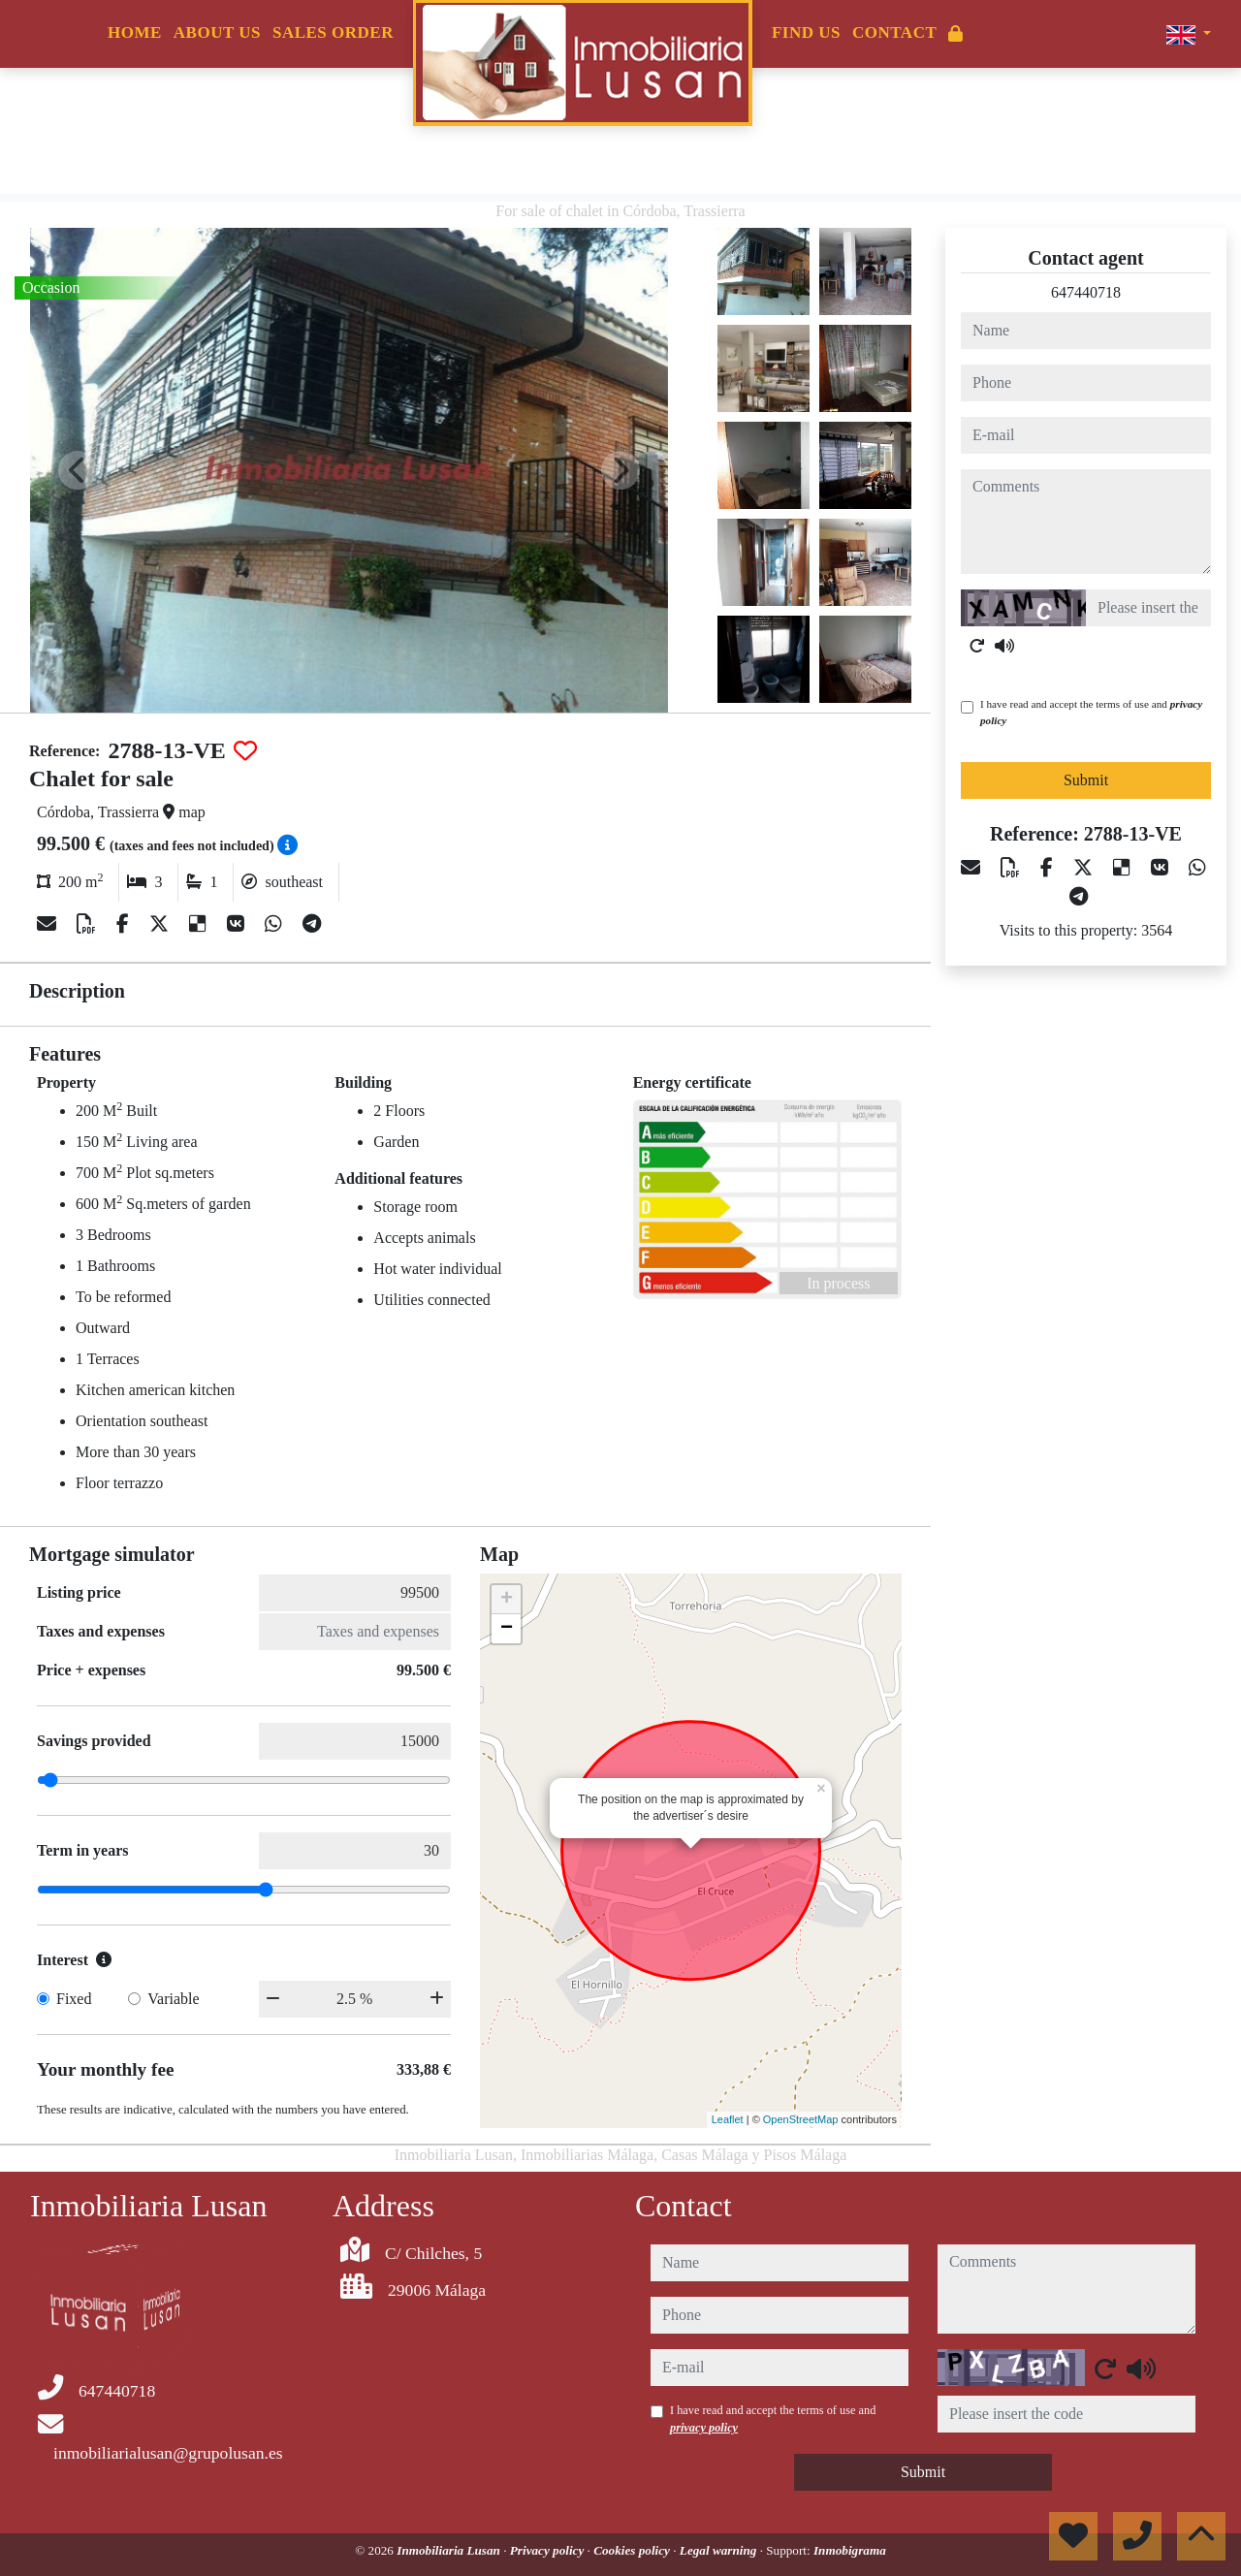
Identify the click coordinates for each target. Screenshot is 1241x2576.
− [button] (506, 1628)
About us (217, 32)
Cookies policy (633, 2550)
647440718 (1086, 292)
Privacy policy (549, 2550)
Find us (806, 32)
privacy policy (704, 2427)
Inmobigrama (849, 2550)
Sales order (333, 32)
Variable (173, 1998)
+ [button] (506, 1599)
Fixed (73, 1998)
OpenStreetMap (801, 2119)
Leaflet (728, 2119)
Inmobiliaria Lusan (450, 2550)
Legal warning (720, 2550)
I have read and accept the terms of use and (1091, 712)
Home (135, 32)
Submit (1086, 780)
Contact (894, 32)
